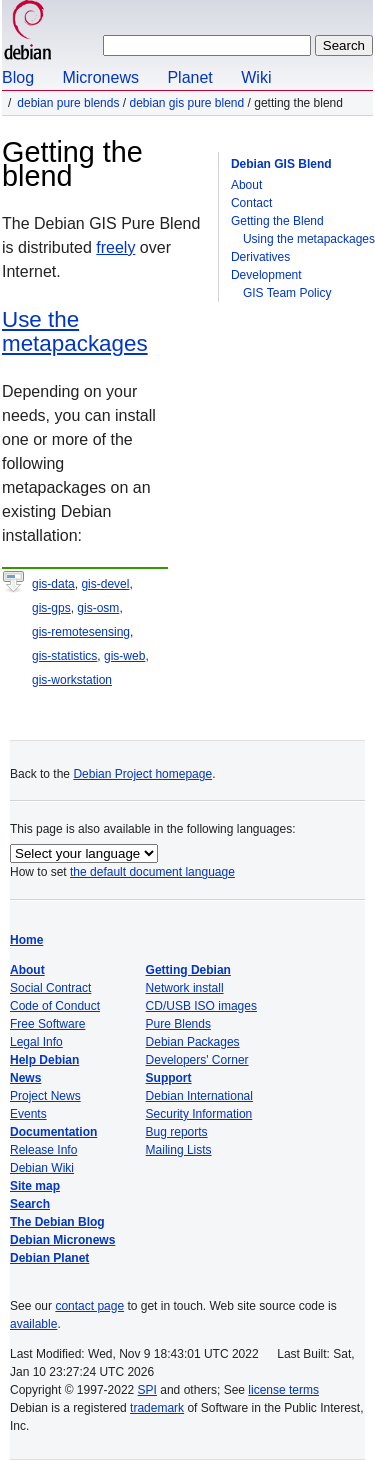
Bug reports (177, 1132)
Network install (185, 988)
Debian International (199, 1096)
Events (28, 1114)
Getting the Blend (277, 221)
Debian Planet (49, 1258)
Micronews (100, 77)
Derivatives (260, 257)
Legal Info (36, 1042)
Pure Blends (178, 1024)
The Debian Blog (57, 1222)
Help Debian (44, 1060)
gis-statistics (64, 656)
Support (169, 1078)
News (25, 1078)
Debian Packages (193, 1042)
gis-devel (105, 584)
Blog (18, 77)
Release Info (43, 1150)
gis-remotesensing (81, 632)
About (246, 185)
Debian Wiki (42, 1168)
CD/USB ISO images (201, 1006)
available (33, 1324)
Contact (251, 203)
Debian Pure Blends (68, 103)
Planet (189, 77)
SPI (147, 1390)
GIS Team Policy (287, 293)
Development (266, 275)
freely (115, 247)
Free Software (47, 1024)
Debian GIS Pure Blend (186, 103)
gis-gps (51, 608)
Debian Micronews (62, 1240)
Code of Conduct (55, 1006)
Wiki (256, 77)
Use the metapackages (75, 331)
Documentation (53, 1132)
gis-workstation (72, 680)
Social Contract (50, 988)
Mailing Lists (179, 1150)
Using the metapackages (309, 239)
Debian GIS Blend (281, 164)
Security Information (199, 1114)
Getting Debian (188, 970)
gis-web (124, 656)
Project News (45, 1096)
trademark (157, 1408)
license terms (283, 1390)
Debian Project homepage (142, 774)
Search (30, 1204)
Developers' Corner (197, 1060)
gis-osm (98, 608)
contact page (89, 1306)
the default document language (152, 872)
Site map (35, 1186)
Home (26, 940)
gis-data (53, 584)
